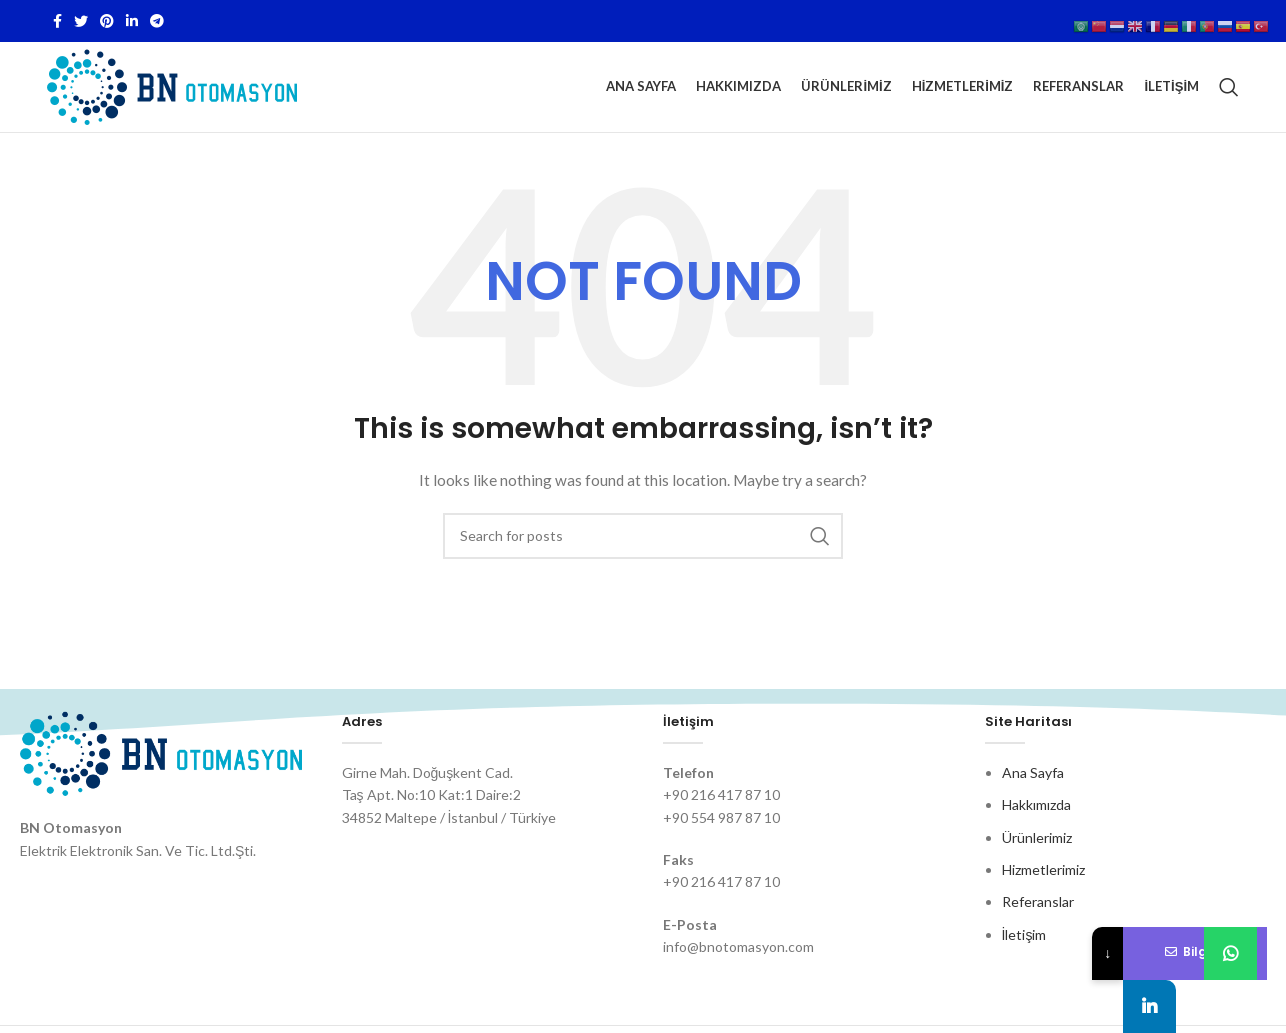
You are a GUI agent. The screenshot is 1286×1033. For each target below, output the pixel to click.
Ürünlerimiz (1037, 837)
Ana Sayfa (1033, 772)
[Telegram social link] (157, 21)
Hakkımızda (1036, 804)
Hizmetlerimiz (1043, 869)
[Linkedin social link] (132, 21)
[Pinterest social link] (107, 21)
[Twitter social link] (81, 21)
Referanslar (1038, 901)
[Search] (1229, 87)
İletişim (1024, 934)
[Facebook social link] (57, 21)
